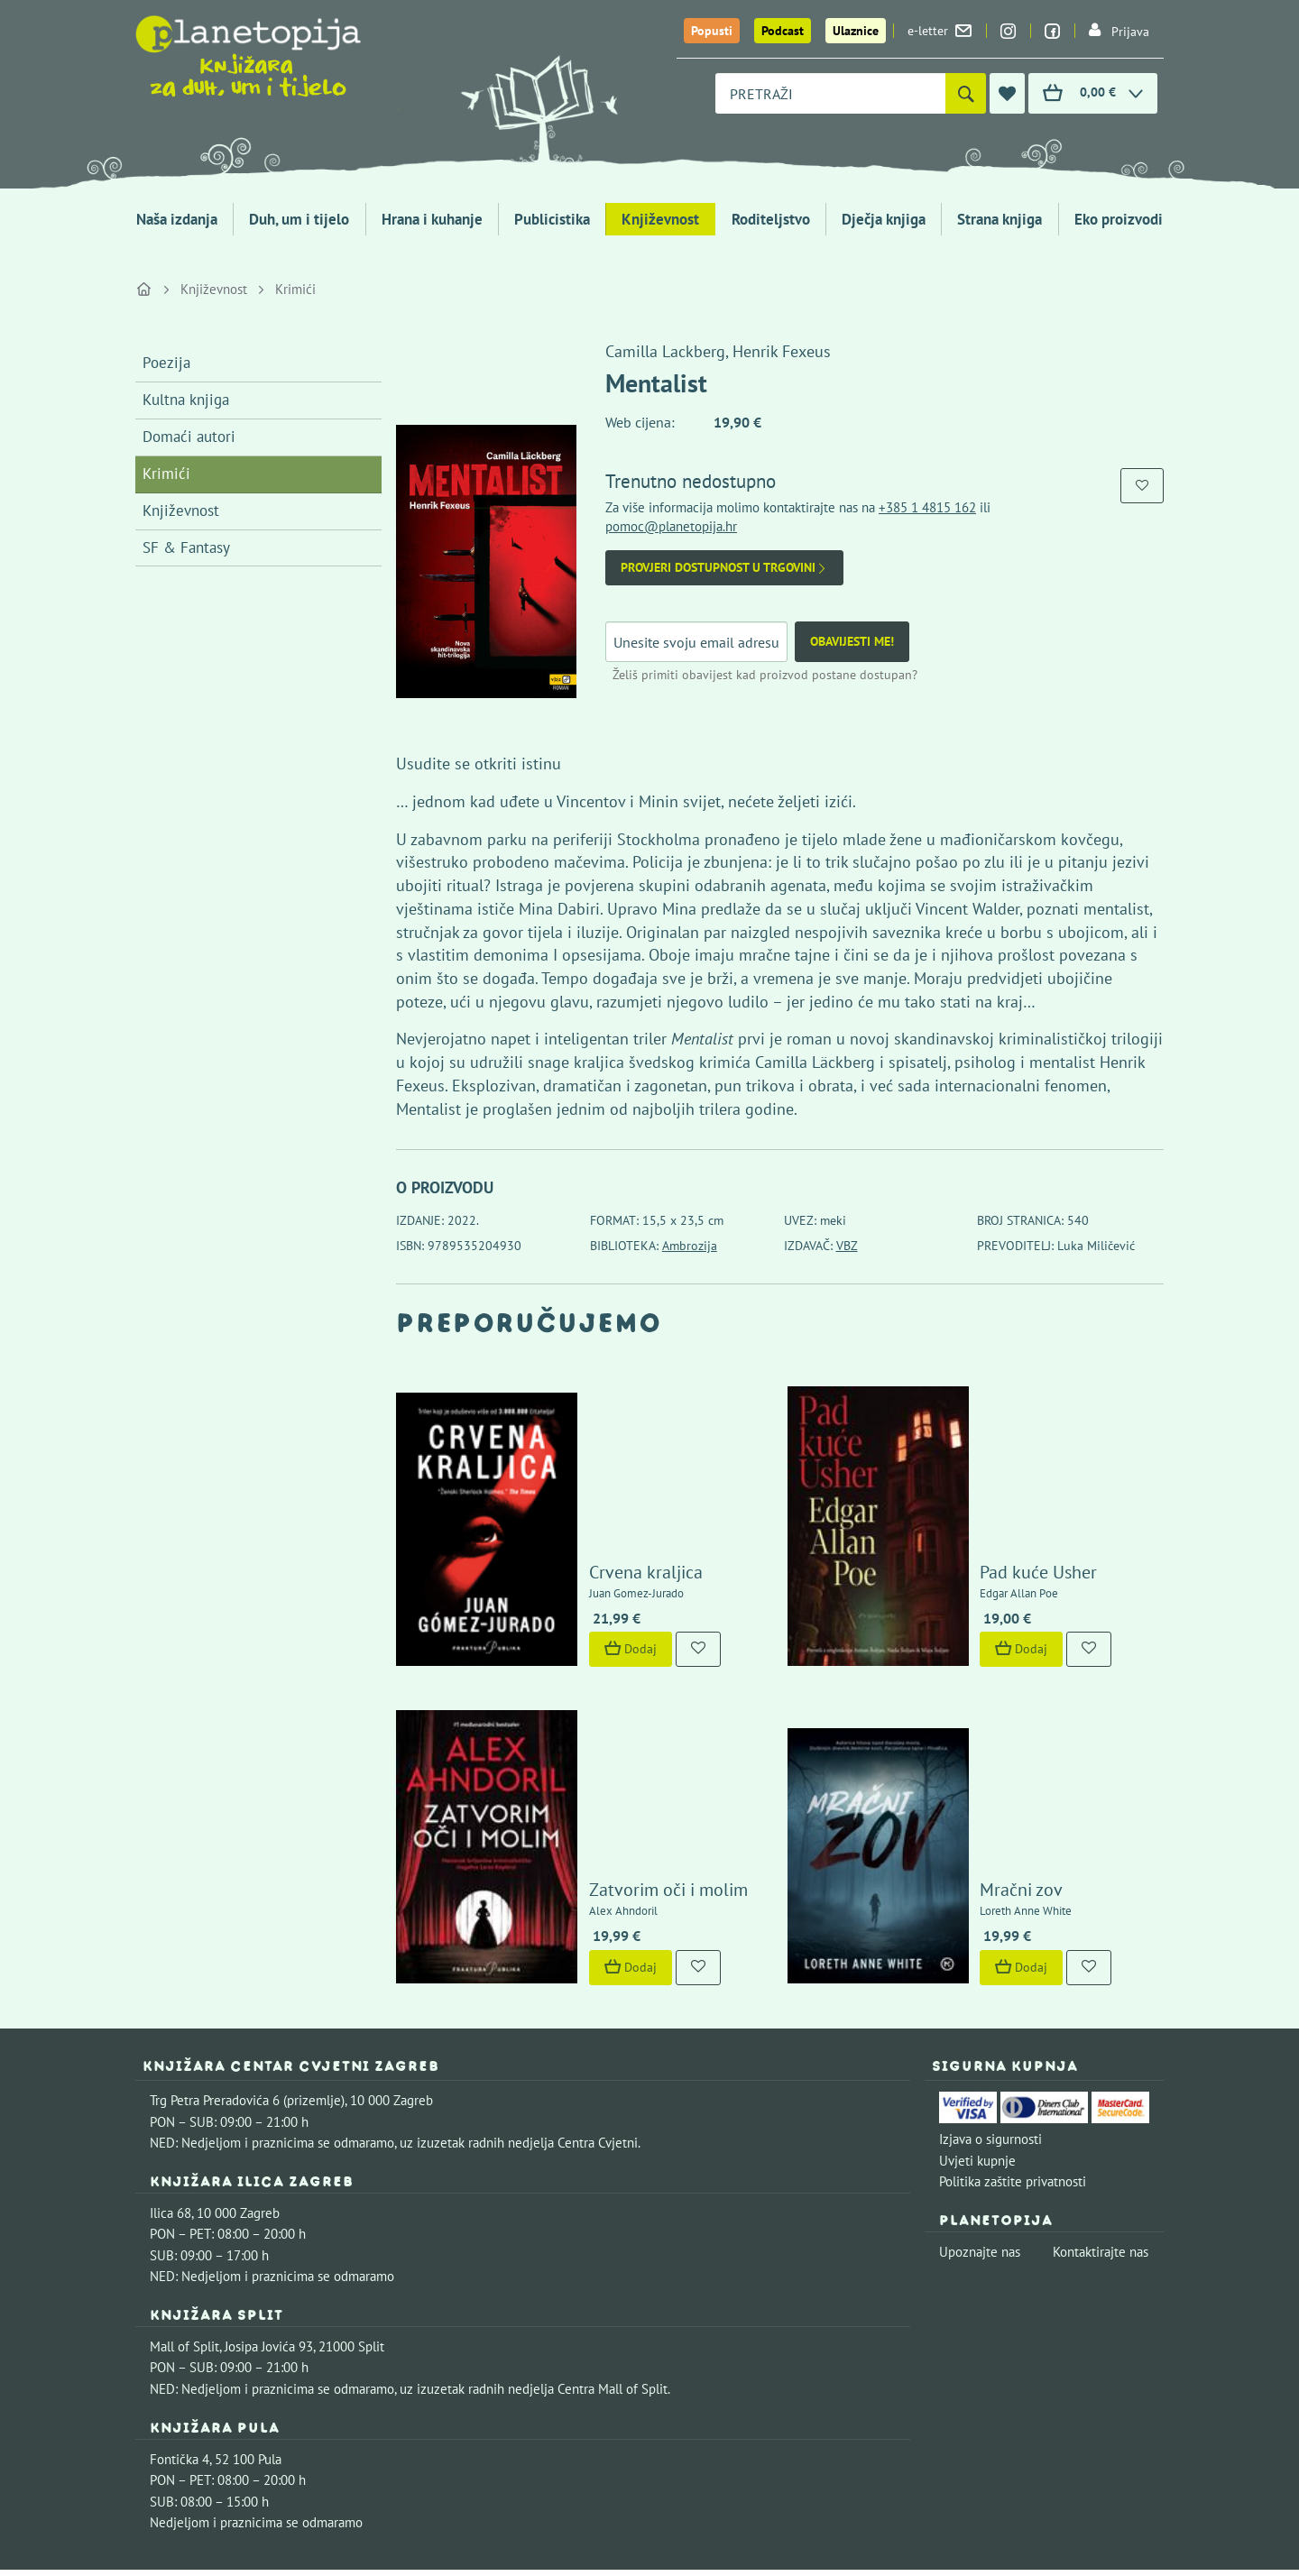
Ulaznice (856, 31)
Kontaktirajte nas (1100, 2080)
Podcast (782, 31)
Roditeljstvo (771, 219)
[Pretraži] (965, 93)
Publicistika (552, 219)
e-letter (939, 31)
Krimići (295, 289)
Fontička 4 (179, 2287)
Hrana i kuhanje (432, 219)
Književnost (660, 219)
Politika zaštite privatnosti (1012, 2010)
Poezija (166, 363)
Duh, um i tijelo (299, 219)
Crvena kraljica (593, 1485)
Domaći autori (189, 436)
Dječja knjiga (884, 219)
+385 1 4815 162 (927, 507)
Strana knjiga (999, 219)
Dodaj (578, 1562)
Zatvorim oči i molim (616, 1719)
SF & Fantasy (186, 547)
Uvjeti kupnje (977, 1989)
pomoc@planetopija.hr (671, 526)
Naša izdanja (176, 219)
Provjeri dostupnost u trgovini (724, 567)
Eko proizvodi (1118, 219)
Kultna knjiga (186, 399)
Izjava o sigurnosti (990, 1967)
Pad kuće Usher (987, 1485)
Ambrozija (689, 1245)
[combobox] (830, 93)
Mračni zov (969, 1719)
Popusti (711, 31)
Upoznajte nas (979, 2080)
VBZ (847, 1245)
